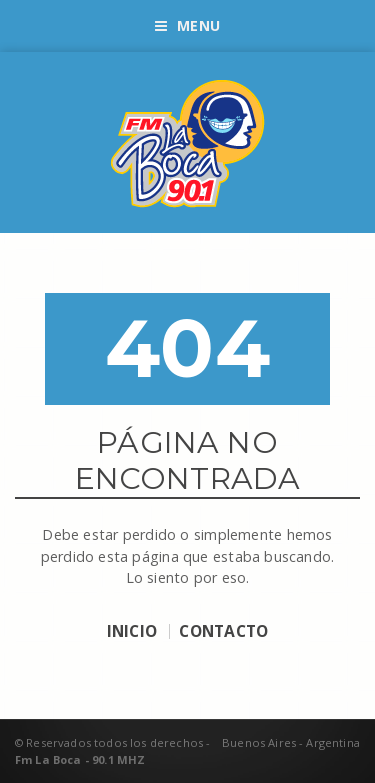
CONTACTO (223, 632)
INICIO (132, 632)
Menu (187, 25)
